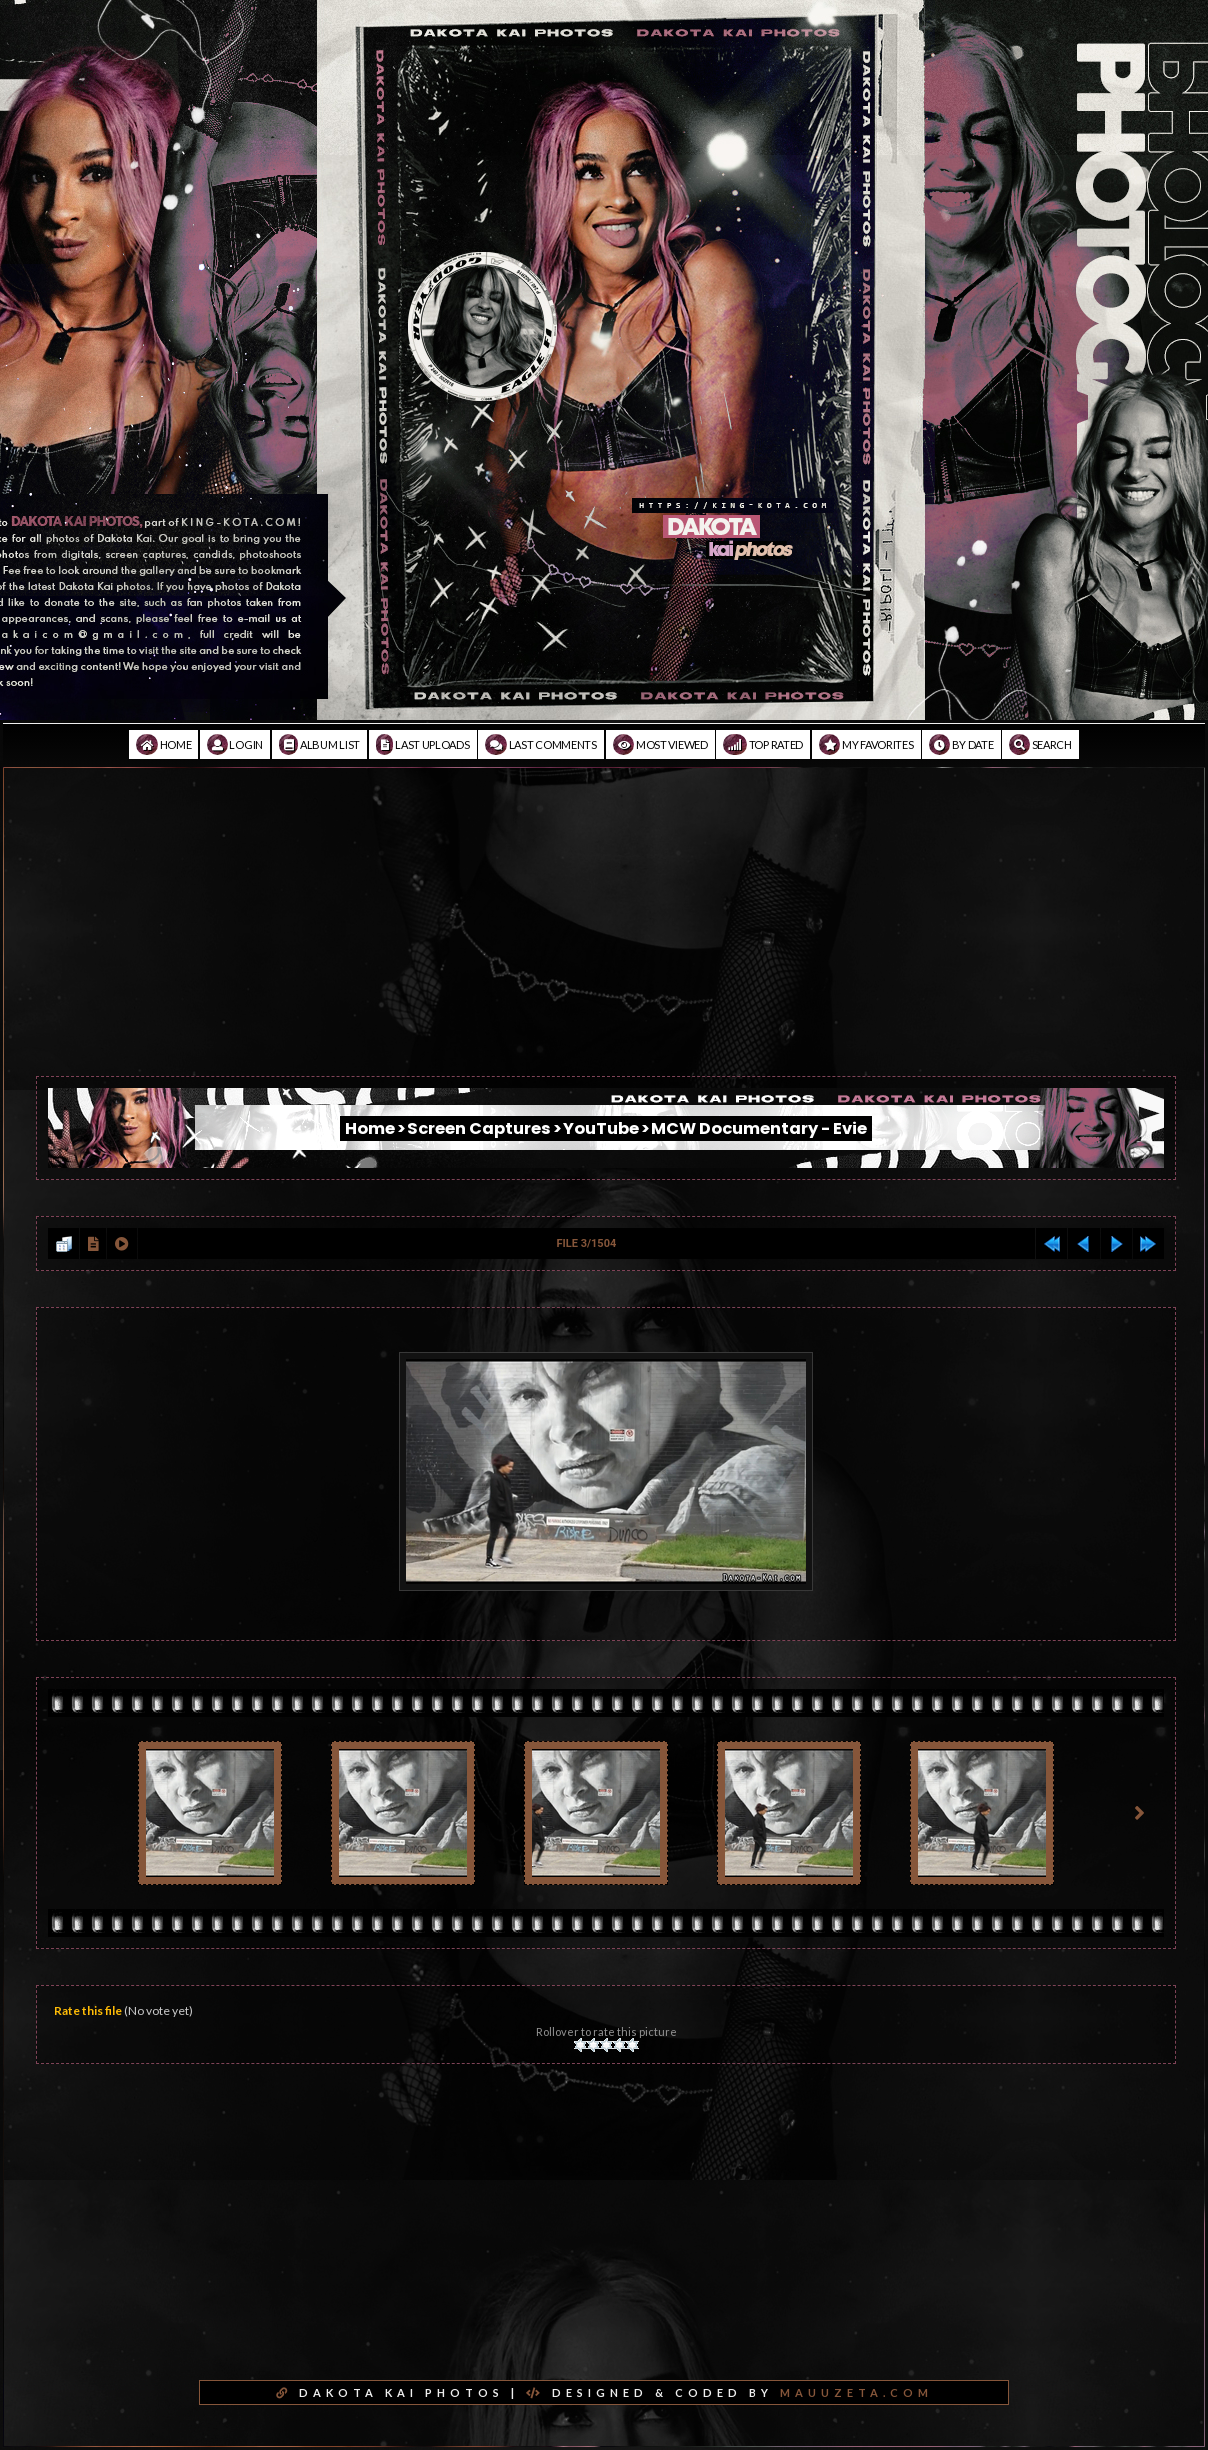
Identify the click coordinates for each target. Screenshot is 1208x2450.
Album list (319, 744)
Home (163, 744)
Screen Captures (479, 1128)
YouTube (601, 1128)
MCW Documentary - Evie (759, 1128)
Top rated (763, 744)
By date (961, 744)
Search (1040, 744)
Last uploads (423, 744)
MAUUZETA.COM (856, 2392)
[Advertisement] (604, 936)
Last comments (541, 744)
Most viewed (660, 744)
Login (235, 744)
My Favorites (866, 744)
